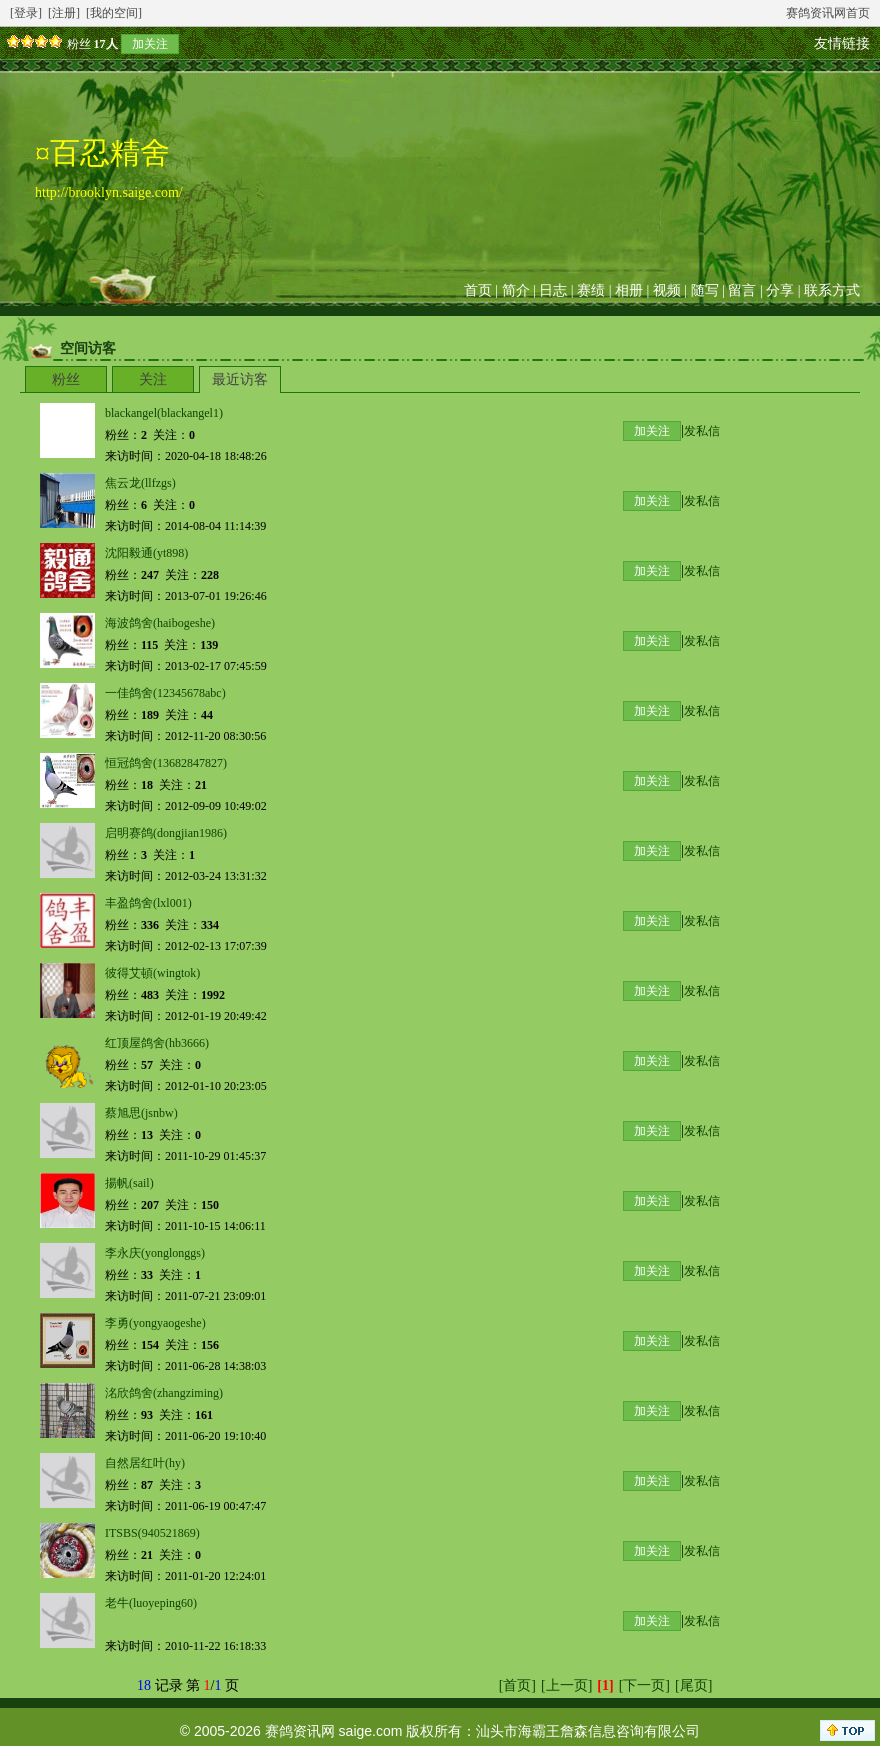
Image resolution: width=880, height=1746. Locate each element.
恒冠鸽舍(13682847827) (166, 763)
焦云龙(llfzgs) (140, 483)
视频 (667, 290)
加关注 (150, 44)
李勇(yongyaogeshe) (155, 1323)
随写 (705, 290)
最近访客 (240, 379)
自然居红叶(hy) (145, 1463)
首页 (478, 290)
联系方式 (832, 290)
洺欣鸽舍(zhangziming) (164, 1393)
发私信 (702, 431)
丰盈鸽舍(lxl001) (148, 903)
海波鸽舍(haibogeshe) (160, 623)
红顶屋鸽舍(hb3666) (157, 1043)
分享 (780, 290)
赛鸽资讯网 (300, 1731)
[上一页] (566, 1685)
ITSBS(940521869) (152, 1533)
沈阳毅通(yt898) (146, 553)
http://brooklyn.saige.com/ (109, 192)
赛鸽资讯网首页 (828, 13)
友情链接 (842, 43)
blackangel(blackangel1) (164, 413)
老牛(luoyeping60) (151, 1603)
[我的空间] (114, 13)
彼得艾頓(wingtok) (152, 973)
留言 (742, 290)
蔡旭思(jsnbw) (141, 1113)
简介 (516, 290)
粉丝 (66, 379)
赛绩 (591, 290)
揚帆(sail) (129, 1183)
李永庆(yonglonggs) (155, 1253)
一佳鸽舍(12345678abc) (165, 693)
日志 (553, 290)
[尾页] (693, 1685)
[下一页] (644, 1685)
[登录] (26, 13)
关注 (153, 379)
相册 (629, 290)
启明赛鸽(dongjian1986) (166, 833)
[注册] (64, 13)
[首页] (517, 1685)
